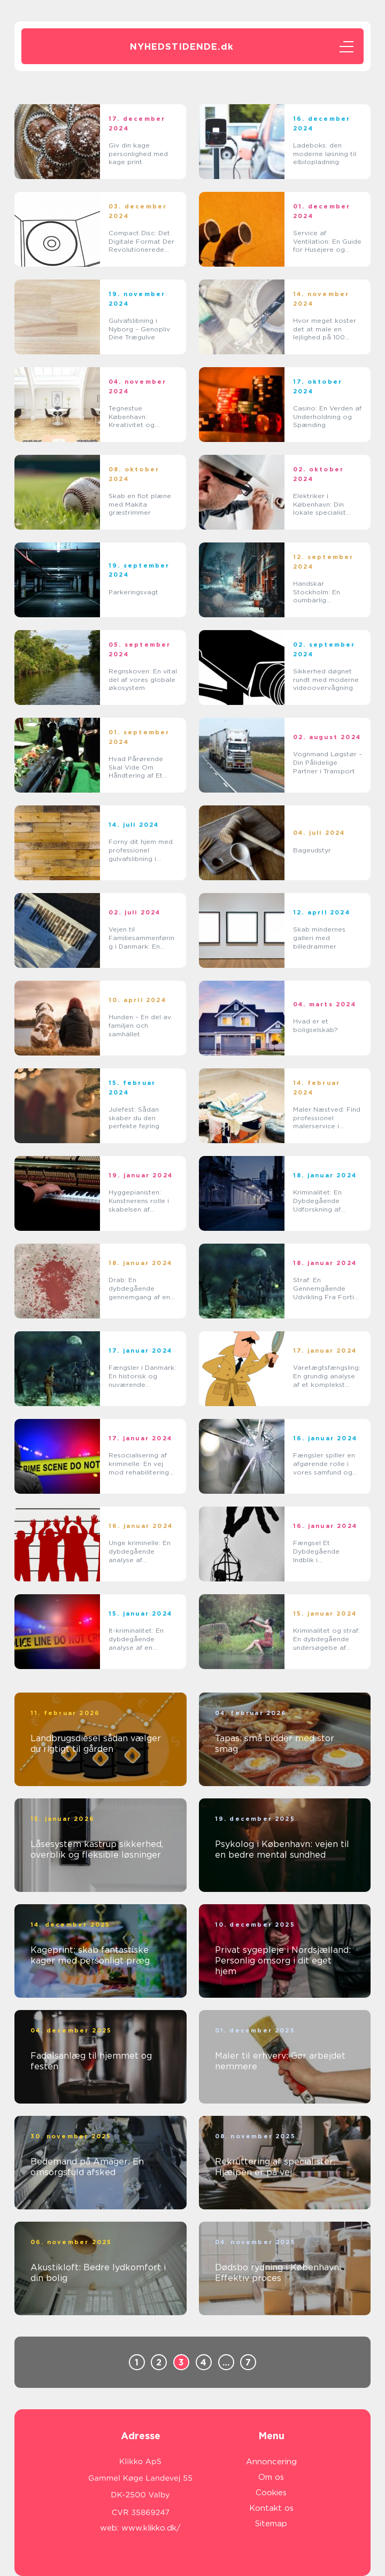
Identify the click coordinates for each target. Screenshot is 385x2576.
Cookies (271, 2492)
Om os (271, 2477)
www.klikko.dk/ (151, 2528)
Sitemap (271, 2523)
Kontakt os (271, 2508)
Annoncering (271, 2461)
